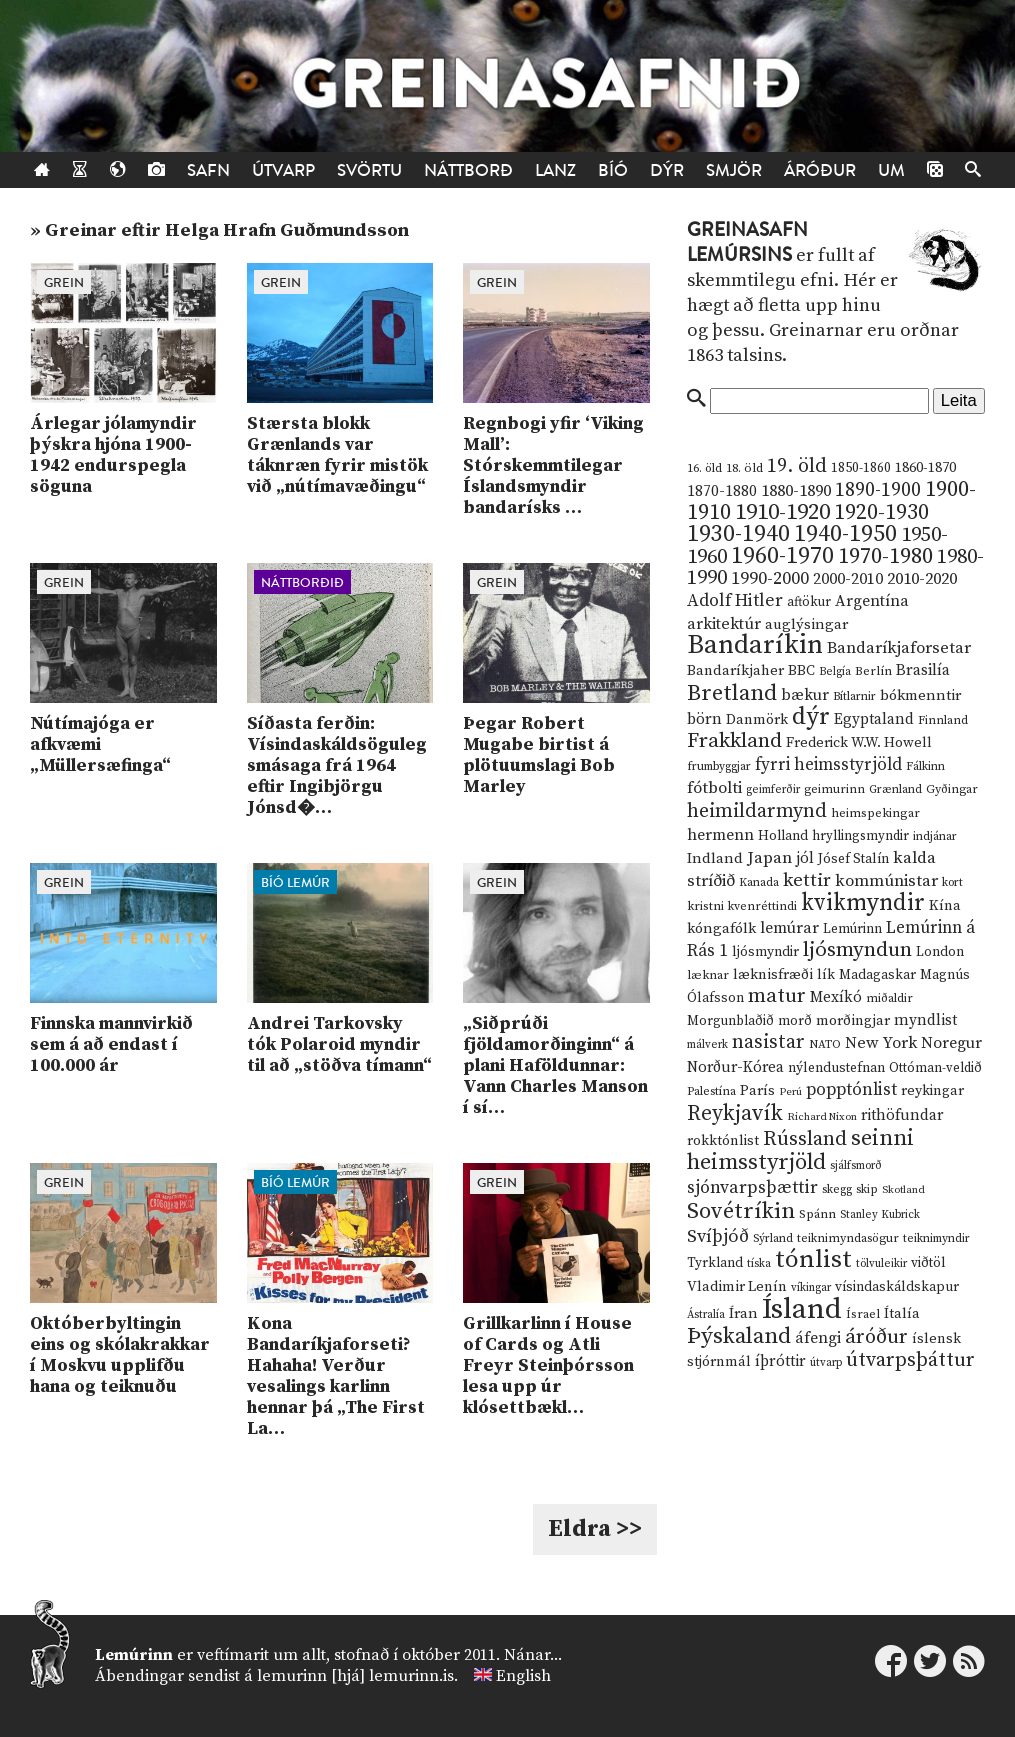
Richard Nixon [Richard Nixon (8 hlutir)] (822, 1117)
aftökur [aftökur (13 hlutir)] (809, 602)
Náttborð (468, 170)
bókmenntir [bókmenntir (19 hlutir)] (920, 695)
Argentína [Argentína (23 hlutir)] (872, 601)
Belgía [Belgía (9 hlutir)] (835, 672)
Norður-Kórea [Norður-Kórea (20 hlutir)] (735, 1067)
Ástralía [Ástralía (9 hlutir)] (706, 1315)
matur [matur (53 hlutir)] (777, 996)
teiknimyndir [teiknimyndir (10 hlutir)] (936, 1238)
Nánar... (533, 1655)
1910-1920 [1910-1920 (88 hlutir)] (782, 512)
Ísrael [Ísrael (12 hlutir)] (863, 1314)
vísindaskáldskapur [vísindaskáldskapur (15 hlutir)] (897, 1287)
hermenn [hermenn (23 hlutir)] (720, 835)
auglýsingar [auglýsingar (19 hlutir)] (806, 624)
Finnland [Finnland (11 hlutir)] (943, 720)
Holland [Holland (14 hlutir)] (783, 836)
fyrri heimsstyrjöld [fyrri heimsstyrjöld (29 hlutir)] (828, 765)
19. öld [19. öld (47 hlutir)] (797, 466)
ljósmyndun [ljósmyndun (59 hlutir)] (857, 950)
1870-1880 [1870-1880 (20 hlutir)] (722, 491)
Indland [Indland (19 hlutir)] (715, 858)
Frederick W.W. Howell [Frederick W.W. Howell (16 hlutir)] (859, 743)
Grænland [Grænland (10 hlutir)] (895, 789)
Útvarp (283, 170)
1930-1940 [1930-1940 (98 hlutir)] (738, 534)
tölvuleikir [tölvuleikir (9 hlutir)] (881, 1264)
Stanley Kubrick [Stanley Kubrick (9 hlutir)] (880, 1215)
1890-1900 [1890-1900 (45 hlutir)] (878, 490)
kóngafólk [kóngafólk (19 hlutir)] (721, 928)
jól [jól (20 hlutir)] (805, 858)
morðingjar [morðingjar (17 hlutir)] (853, 1021)
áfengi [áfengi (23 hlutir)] (818, 1338)
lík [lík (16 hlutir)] (826, 975)
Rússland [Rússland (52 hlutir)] (805, 1139)
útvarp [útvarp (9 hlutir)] (826, 1363)
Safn (208, 170)
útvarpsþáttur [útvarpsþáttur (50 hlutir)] (910, 1360)
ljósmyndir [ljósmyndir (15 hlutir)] (765, 952)
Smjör (734, 170)
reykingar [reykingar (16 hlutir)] (932, 1091)
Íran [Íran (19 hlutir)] (743, 1313)
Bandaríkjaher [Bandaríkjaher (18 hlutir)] (735, 670)
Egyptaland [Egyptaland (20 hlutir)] (874, 719)
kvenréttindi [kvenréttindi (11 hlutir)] (762, 906)
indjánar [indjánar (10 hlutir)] (935, 836)
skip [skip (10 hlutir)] (867, 1189)
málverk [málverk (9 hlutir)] (707, 1045)
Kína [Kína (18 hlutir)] (945, 905)
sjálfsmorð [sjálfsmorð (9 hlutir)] (856, 1166)
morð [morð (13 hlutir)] (795, 1021)
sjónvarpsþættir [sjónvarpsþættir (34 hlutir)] (752, 1188)
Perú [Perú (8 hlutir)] (790, 1092)
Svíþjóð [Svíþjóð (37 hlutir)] (718, 1236)
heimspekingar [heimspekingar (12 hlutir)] (875, 813)
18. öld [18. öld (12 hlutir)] (744, 468)
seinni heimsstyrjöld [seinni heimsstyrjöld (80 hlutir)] (800, 1150)
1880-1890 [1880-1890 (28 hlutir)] (796, 491)
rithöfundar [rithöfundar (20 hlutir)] (902, 1115)
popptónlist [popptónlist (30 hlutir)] (851, 1090)
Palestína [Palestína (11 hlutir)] (711, 1091)
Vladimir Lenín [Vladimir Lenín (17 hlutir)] (737, 1287)
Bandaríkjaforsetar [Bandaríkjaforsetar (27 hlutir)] (899, 648)
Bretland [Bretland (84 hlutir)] (732, 693)
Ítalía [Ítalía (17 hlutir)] (902, 1314)
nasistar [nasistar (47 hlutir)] (768, 1042)
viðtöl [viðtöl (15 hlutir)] (928, 1263)
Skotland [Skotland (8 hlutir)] (903, 1190)
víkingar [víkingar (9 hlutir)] (811, 1288)
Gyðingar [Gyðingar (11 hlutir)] (952, 789)
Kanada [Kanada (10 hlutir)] (759, 882)
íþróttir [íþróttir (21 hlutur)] (780, 1361)
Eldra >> (595, 1529)
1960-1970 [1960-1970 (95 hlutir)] (782, 556)
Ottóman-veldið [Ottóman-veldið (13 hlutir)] (935, 1068)
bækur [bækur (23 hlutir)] (805, 695)
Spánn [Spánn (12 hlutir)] (817, 1214)
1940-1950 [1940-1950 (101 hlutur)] (845, 534)
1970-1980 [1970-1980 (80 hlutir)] (885, 556)
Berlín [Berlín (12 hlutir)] (873, 671)
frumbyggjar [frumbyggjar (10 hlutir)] (719, 766)
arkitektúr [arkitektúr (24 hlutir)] (724, 624)
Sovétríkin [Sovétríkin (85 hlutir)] (741, 1211)
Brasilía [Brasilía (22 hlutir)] (923, 670)
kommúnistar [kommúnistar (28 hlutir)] (886, 881)
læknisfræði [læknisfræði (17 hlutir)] (773, 975)
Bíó (613, 170)
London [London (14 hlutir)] (940, 952)
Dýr (667, 170)
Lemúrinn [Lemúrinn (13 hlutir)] (852, 929)
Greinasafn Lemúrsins (747, 242)
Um (891, 170)
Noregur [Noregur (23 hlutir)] (951, 1043)
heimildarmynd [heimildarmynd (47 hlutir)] (757, 811)
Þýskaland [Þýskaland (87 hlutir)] (739, 1336)
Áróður (820, 170)
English (523, 1676)
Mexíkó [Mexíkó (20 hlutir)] (836, 997)
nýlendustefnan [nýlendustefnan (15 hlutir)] (836, 1068)
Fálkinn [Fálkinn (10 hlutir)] (925, 766)
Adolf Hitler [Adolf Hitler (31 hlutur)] (735, 601)
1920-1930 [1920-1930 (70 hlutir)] (881, 512)
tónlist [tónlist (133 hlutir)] (813, 1259)
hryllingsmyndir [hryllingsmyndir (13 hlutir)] (860, 836)
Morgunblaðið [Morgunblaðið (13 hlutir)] (730, 1021)
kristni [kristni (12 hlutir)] (705, 906)
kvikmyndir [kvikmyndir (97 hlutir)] (863, 903)
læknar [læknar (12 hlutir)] (708, 975)
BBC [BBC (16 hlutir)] (801, 671)
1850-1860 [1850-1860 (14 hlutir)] (861, 468)
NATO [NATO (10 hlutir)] (825, 1044)
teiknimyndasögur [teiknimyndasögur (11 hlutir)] (848, 1238)
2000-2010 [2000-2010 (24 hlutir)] (848, 579)
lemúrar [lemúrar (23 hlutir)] (789, 928)
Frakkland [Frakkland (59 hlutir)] (734, 741)
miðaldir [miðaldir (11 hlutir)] (889, 998)
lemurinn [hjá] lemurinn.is (355, 1676)
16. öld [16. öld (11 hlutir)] (704, 468)
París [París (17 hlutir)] (757, 1091)
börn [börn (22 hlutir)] (704, 719)
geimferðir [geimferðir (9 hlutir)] (773, 790)
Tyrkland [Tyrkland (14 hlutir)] (715, 1263)
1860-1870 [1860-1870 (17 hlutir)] (925, 468)
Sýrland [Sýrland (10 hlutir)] (773, 1238)
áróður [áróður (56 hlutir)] (876, 1337)
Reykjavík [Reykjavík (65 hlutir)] (735, 1113)
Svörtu (369, 170)
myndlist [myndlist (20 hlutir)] (925, 1020)
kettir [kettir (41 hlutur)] (807, 880)
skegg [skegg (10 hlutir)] (837, 1189)
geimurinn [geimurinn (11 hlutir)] (834, 789)
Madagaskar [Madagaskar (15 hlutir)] (877, 975)
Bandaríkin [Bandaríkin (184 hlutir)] (755, 645)
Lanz (555, 170)
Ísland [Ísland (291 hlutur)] (802, 1309)
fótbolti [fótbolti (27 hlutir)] (714, 788)
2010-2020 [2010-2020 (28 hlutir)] (922, 579)
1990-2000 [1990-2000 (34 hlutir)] (770, 579)
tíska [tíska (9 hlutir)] (759, 1264)
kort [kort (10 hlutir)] (952, 882)
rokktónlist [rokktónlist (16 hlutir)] (723, 1141)
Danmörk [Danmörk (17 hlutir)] (757, 720)
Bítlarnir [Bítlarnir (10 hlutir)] (854, 696)
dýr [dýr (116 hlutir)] (811, 717)
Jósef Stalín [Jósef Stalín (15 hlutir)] (853, 859)
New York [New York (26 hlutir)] (881, 1043)
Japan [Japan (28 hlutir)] (769, 858)
